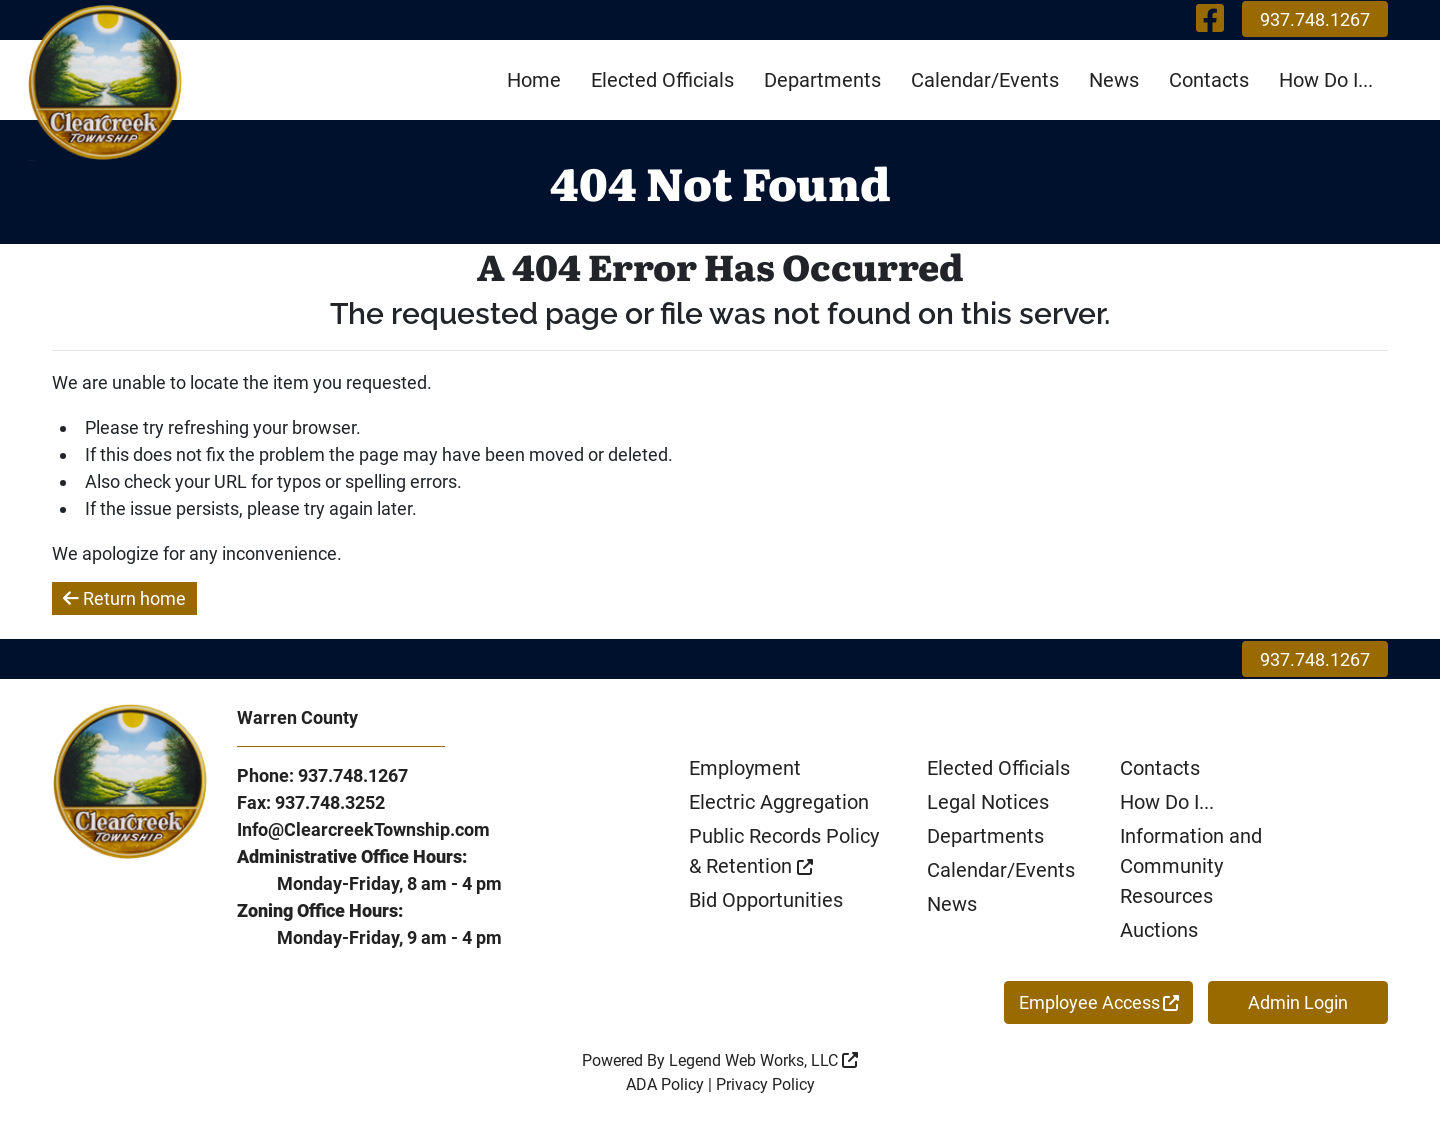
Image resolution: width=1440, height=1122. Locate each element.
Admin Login (1298, 1002)
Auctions (1159, 930)
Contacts (1209, 80)
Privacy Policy (765, 1084)
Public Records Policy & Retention (784, 851)
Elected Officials (662, 80)
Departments (822, 80)
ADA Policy (665, 1084)
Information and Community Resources (1191, 866)
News (1114, 80)
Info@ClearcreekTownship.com (363, 829)
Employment (745, 768)
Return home (124, 598)
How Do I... (1326, 80)
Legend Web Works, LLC (763, 1060)
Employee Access (1099, 1002)
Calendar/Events (985, 80)
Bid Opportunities (766, 900)
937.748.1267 (1315, 19)
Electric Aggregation (779, 802)
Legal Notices (988, 802)
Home (534, 80)
